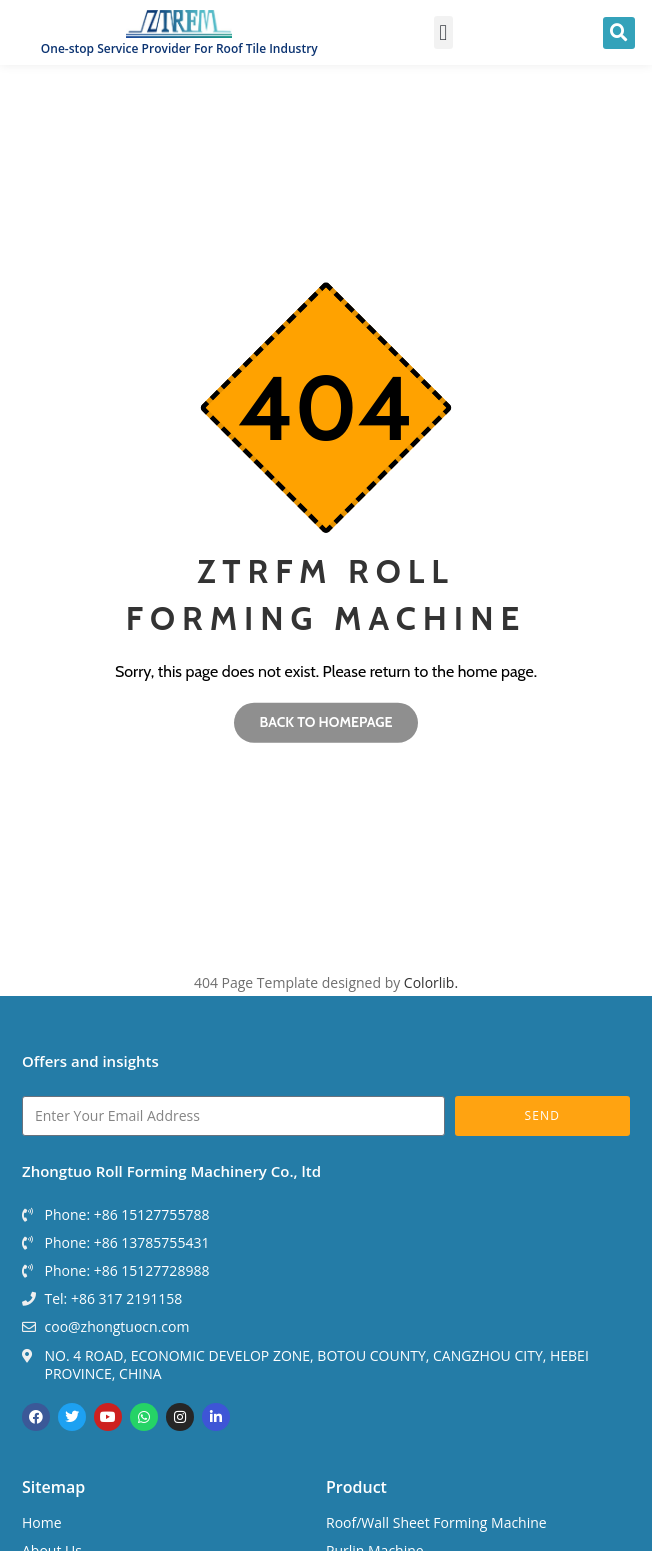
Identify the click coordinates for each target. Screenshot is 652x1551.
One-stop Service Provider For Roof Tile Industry (179, 48)
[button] (443, 32)
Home (42, 1522)
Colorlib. (431, 982)
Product (356, 1487)
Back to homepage (325, 722)
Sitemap (53, 1487)
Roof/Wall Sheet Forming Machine (436, 1522)
